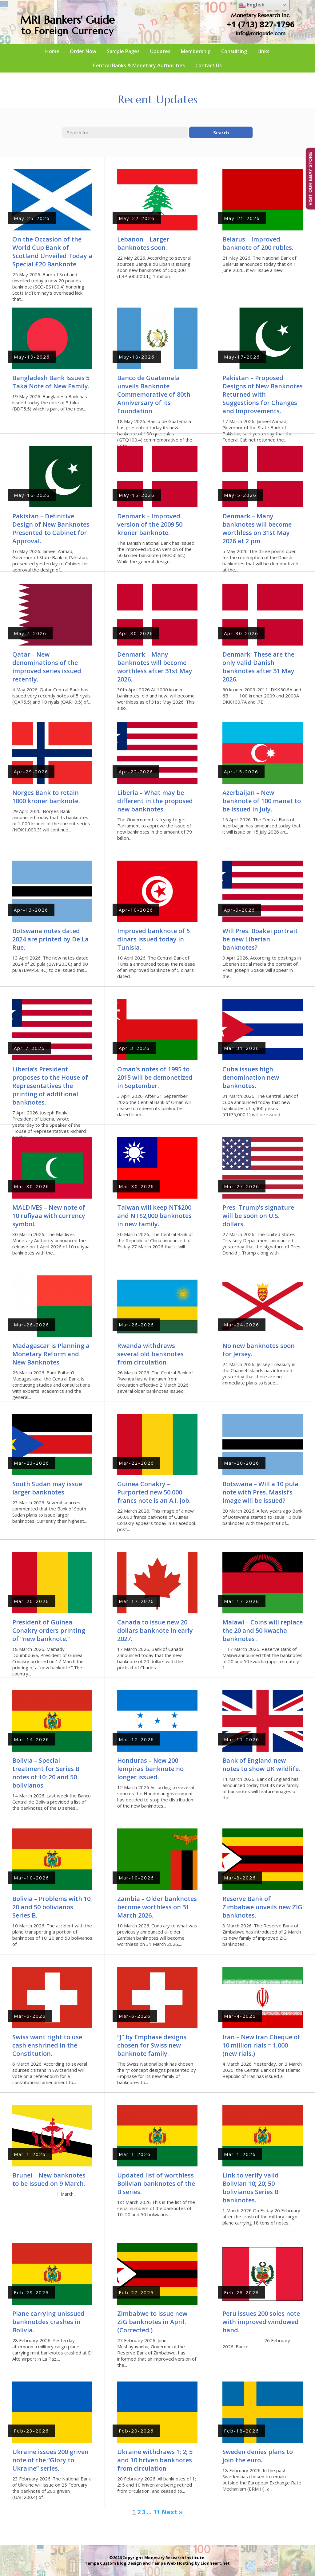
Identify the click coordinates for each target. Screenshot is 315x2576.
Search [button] (221, 132)
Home (52, 51)
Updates (160, 51)
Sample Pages (123, 51)
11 (156, 2512)
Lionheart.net (215, 2563)
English (251, 5)
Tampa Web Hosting (173, 2563)
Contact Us (208, 65)
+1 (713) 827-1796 (261, 24)
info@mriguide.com (260, 33)
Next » (172, 2512)
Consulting (234, 51)
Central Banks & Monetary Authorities (139, 65)
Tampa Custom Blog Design (113, 2563)
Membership (196, 51)
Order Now (83, 51)
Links (263, 51)
